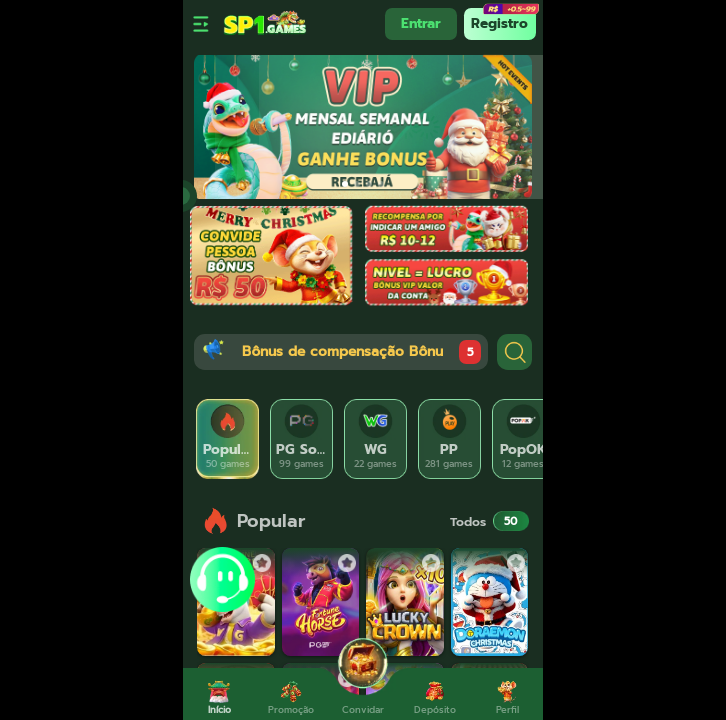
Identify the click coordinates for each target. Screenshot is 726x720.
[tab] (228, 439)
